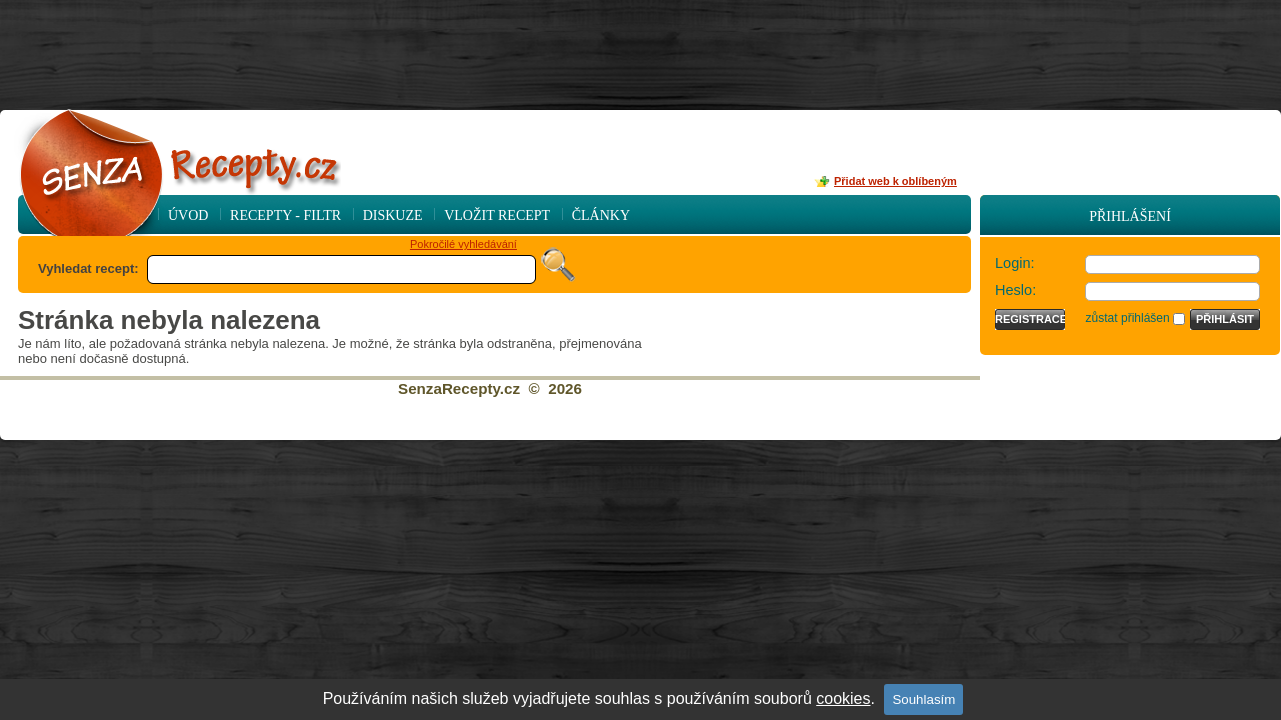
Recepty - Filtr (285, 215)
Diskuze (393, 215)
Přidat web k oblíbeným (895, 181)
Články (601, 215)
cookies (843, 698)
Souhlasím (923, 699)
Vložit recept (497, 215)
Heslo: (1015, 290)
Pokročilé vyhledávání (463, 244)
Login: (1015, 263)
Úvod (188, 215)
